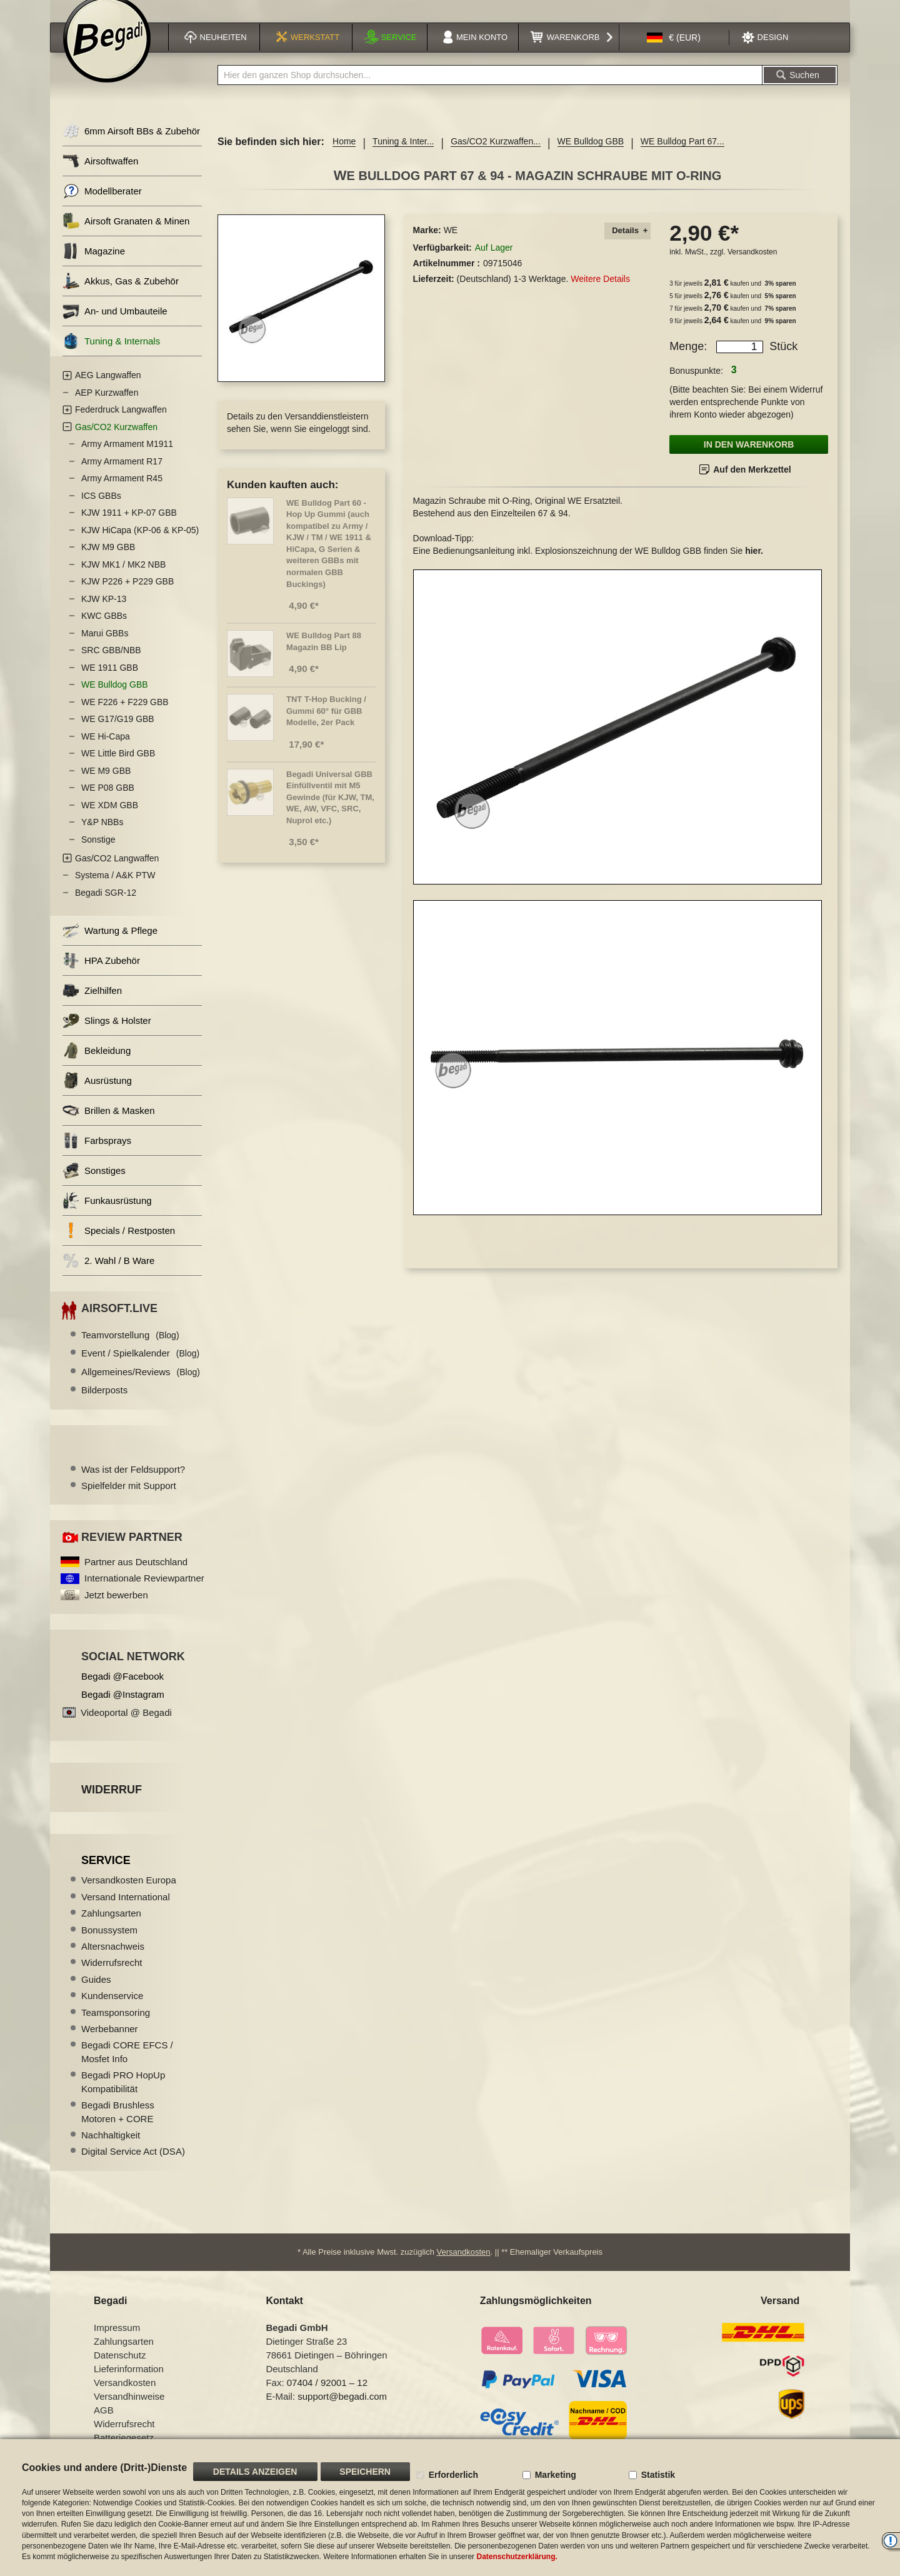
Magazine (93, 264)
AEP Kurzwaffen (106, 406)
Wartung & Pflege (110, 944)
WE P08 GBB (107, 801)
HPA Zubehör (101, 974)
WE (451, 244)
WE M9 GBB (106, 784)
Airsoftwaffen (100, 174)
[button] (674, 52)
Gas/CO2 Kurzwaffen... (496, 155)
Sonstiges (94, 1184)
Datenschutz (120, 2368)
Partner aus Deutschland (136, 1575)
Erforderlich (453, 2475)
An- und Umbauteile (115, 324)
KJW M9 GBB (108, 561)
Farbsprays (96, 1154)
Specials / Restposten (118, 1244)
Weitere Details (600, 292)
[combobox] (490, 88)
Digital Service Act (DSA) (133, 2165)
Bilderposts (104, 1403)
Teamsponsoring (115, 2025)
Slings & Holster (106, 1034)
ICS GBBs (101, 509)
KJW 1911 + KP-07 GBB (129, 526)
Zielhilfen (92, 1004)
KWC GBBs (104, 629)
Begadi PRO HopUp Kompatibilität (123, 2095)
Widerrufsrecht (111, 1976)
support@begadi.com (342, 2410)
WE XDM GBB (109, 818)
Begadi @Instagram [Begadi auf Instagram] (122, 1707)
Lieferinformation (129, 2382)
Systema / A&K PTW (115, 889)
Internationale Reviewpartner (144, 1591)
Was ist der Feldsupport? (133, 1482)
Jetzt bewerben (116, 1608)
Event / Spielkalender (140, 1366)
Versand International (125, 1910)
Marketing (555, 2475)
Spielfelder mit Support (128, 1498)
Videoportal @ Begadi (126, 1725)
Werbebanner (109, 2042)
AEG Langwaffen (108, 389)
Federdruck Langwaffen (121, 423)
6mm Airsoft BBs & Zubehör (131, 144)
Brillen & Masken (108, 1124)
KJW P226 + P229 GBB (127, 595)
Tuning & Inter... (403, 155)
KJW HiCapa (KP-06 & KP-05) (140, 543)
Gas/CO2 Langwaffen (117, 871)
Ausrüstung (97, 1094)
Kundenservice (112, 2009)
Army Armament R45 (121, 492)
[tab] (627, 244)
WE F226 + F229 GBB (125, 715)
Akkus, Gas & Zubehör (120, 294)
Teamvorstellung (130, 1348)
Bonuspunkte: (696, 384)
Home (344, 155)
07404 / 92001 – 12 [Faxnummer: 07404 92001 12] (327, 2396)
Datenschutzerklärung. (516, 2556)
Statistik (658, 2475)
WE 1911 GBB (109, 681)
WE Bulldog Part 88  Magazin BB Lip (328, 654)
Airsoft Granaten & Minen (125, 234)
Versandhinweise (129, 2410)
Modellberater (102, 204)
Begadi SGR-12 (105, 906)
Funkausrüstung (107, 1214)
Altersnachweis (112, 1959)
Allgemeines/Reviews (140, 1385)
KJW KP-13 (103, 612)
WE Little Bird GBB (118, 767)
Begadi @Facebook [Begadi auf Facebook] (122, 1689)
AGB (104, 2423)
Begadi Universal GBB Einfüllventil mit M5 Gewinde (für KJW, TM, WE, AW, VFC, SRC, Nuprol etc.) (330, 810)
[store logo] (107, 54)
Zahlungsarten (111, 1926)
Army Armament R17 (121, 474)
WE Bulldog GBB (591, 155)
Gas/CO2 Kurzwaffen (116, 440)
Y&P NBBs (102, 836)
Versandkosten (752, 265)
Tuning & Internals (111, 354)
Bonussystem (109, 1943)
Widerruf (111, 1803)
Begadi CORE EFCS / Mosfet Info (127, 2065)
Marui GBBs (104, 646)
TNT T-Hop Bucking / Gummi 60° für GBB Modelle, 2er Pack (326, 724)
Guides (96, 1992)
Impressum (117, 2341)
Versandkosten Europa (128, 1893)
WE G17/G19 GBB (117, 733)
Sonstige (98, 853)
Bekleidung (96, 1064)
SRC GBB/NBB (111, 664)
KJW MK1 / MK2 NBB (123, 578)
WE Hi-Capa (105, 749)
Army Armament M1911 (127, 458)
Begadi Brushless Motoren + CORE (117, 2125)
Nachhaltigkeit (110, 2148)
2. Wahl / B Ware (108, 1274)
